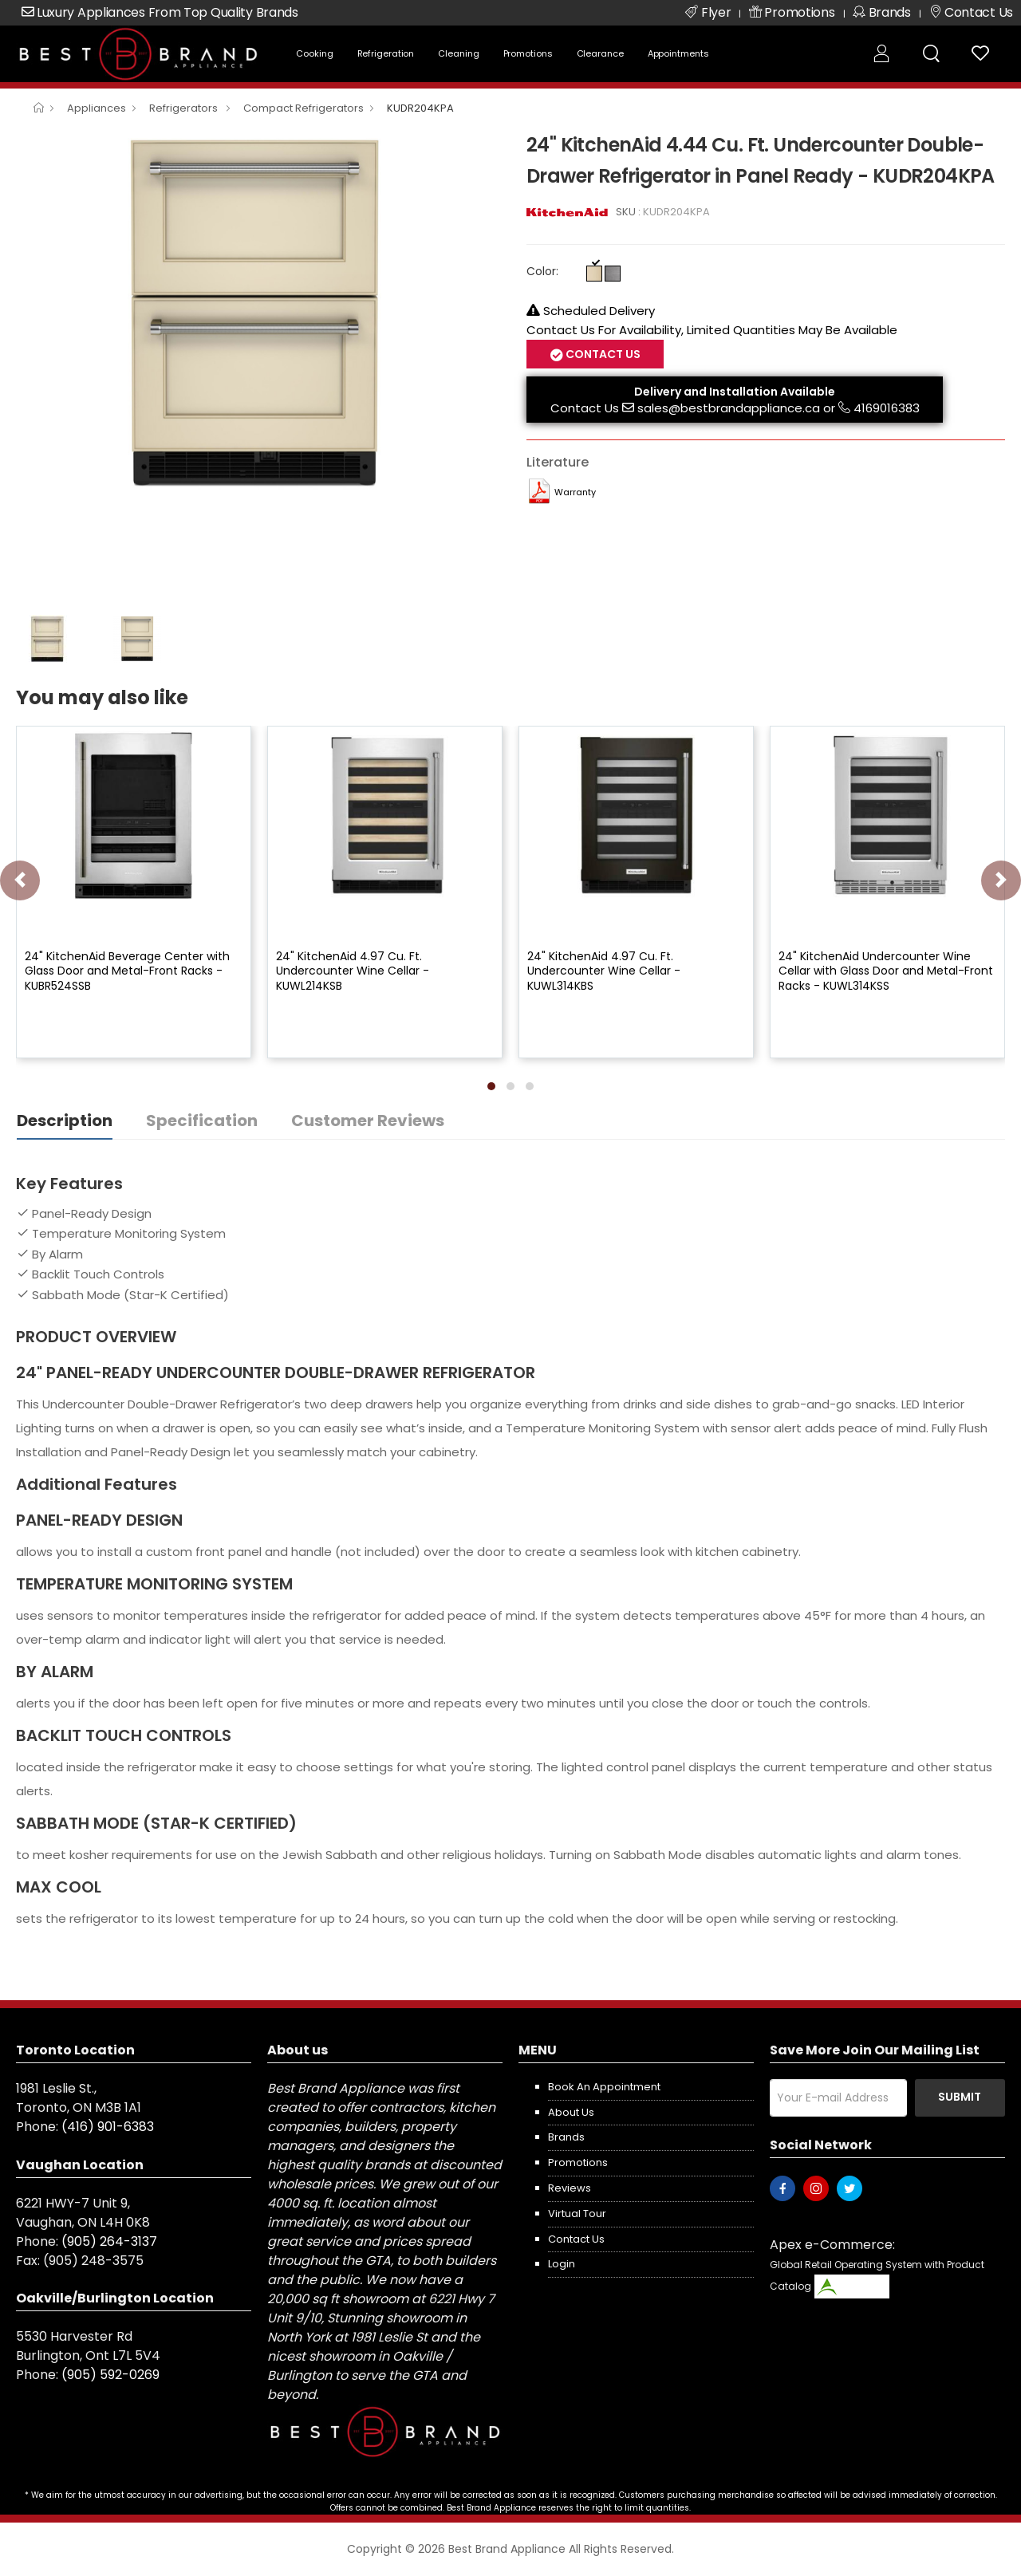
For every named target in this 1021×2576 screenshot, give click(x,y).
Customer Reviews (367, 1120)
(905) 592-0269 (110, 2374)
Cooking (314, 53)
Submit (959, 2097)
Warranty (575, 492)
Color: (542, 271)
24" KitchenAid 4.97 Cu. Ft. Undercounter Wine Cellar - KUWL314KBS (603, 970)
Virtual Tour (577, 2213)
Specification (202, 1120)
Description (64, 1120)
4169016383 (886, 408)
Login (561, 2263)
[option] (259, 311)
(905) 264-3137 (109, 2241)
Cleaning (458, 53)
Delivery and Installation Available (734, 392)
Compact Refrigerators (303, 108)
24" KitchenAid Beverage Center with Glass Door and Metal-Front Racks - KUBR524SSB (127, 970)
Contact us (576, 2239)
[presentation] (20, 880)
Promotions (528, 53)
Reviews (569, 2188)
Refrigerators (184, 108)
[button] (491, 1086)
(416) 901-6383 (107, 2126)
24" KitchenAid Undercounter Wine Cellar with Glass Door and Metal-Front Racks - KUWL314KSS (886, 970)
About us (571, 2112)
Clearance (600, 53)
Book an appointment (604, 2086)
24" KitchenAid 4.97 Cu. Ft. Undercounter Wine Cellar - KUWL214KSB (352, 970)
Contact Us (602, 354)
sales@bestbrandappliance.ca (728, 408)
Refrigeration (386, 53)
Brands (566, 2137)
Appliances (96, 108)
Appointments (678, 53)
